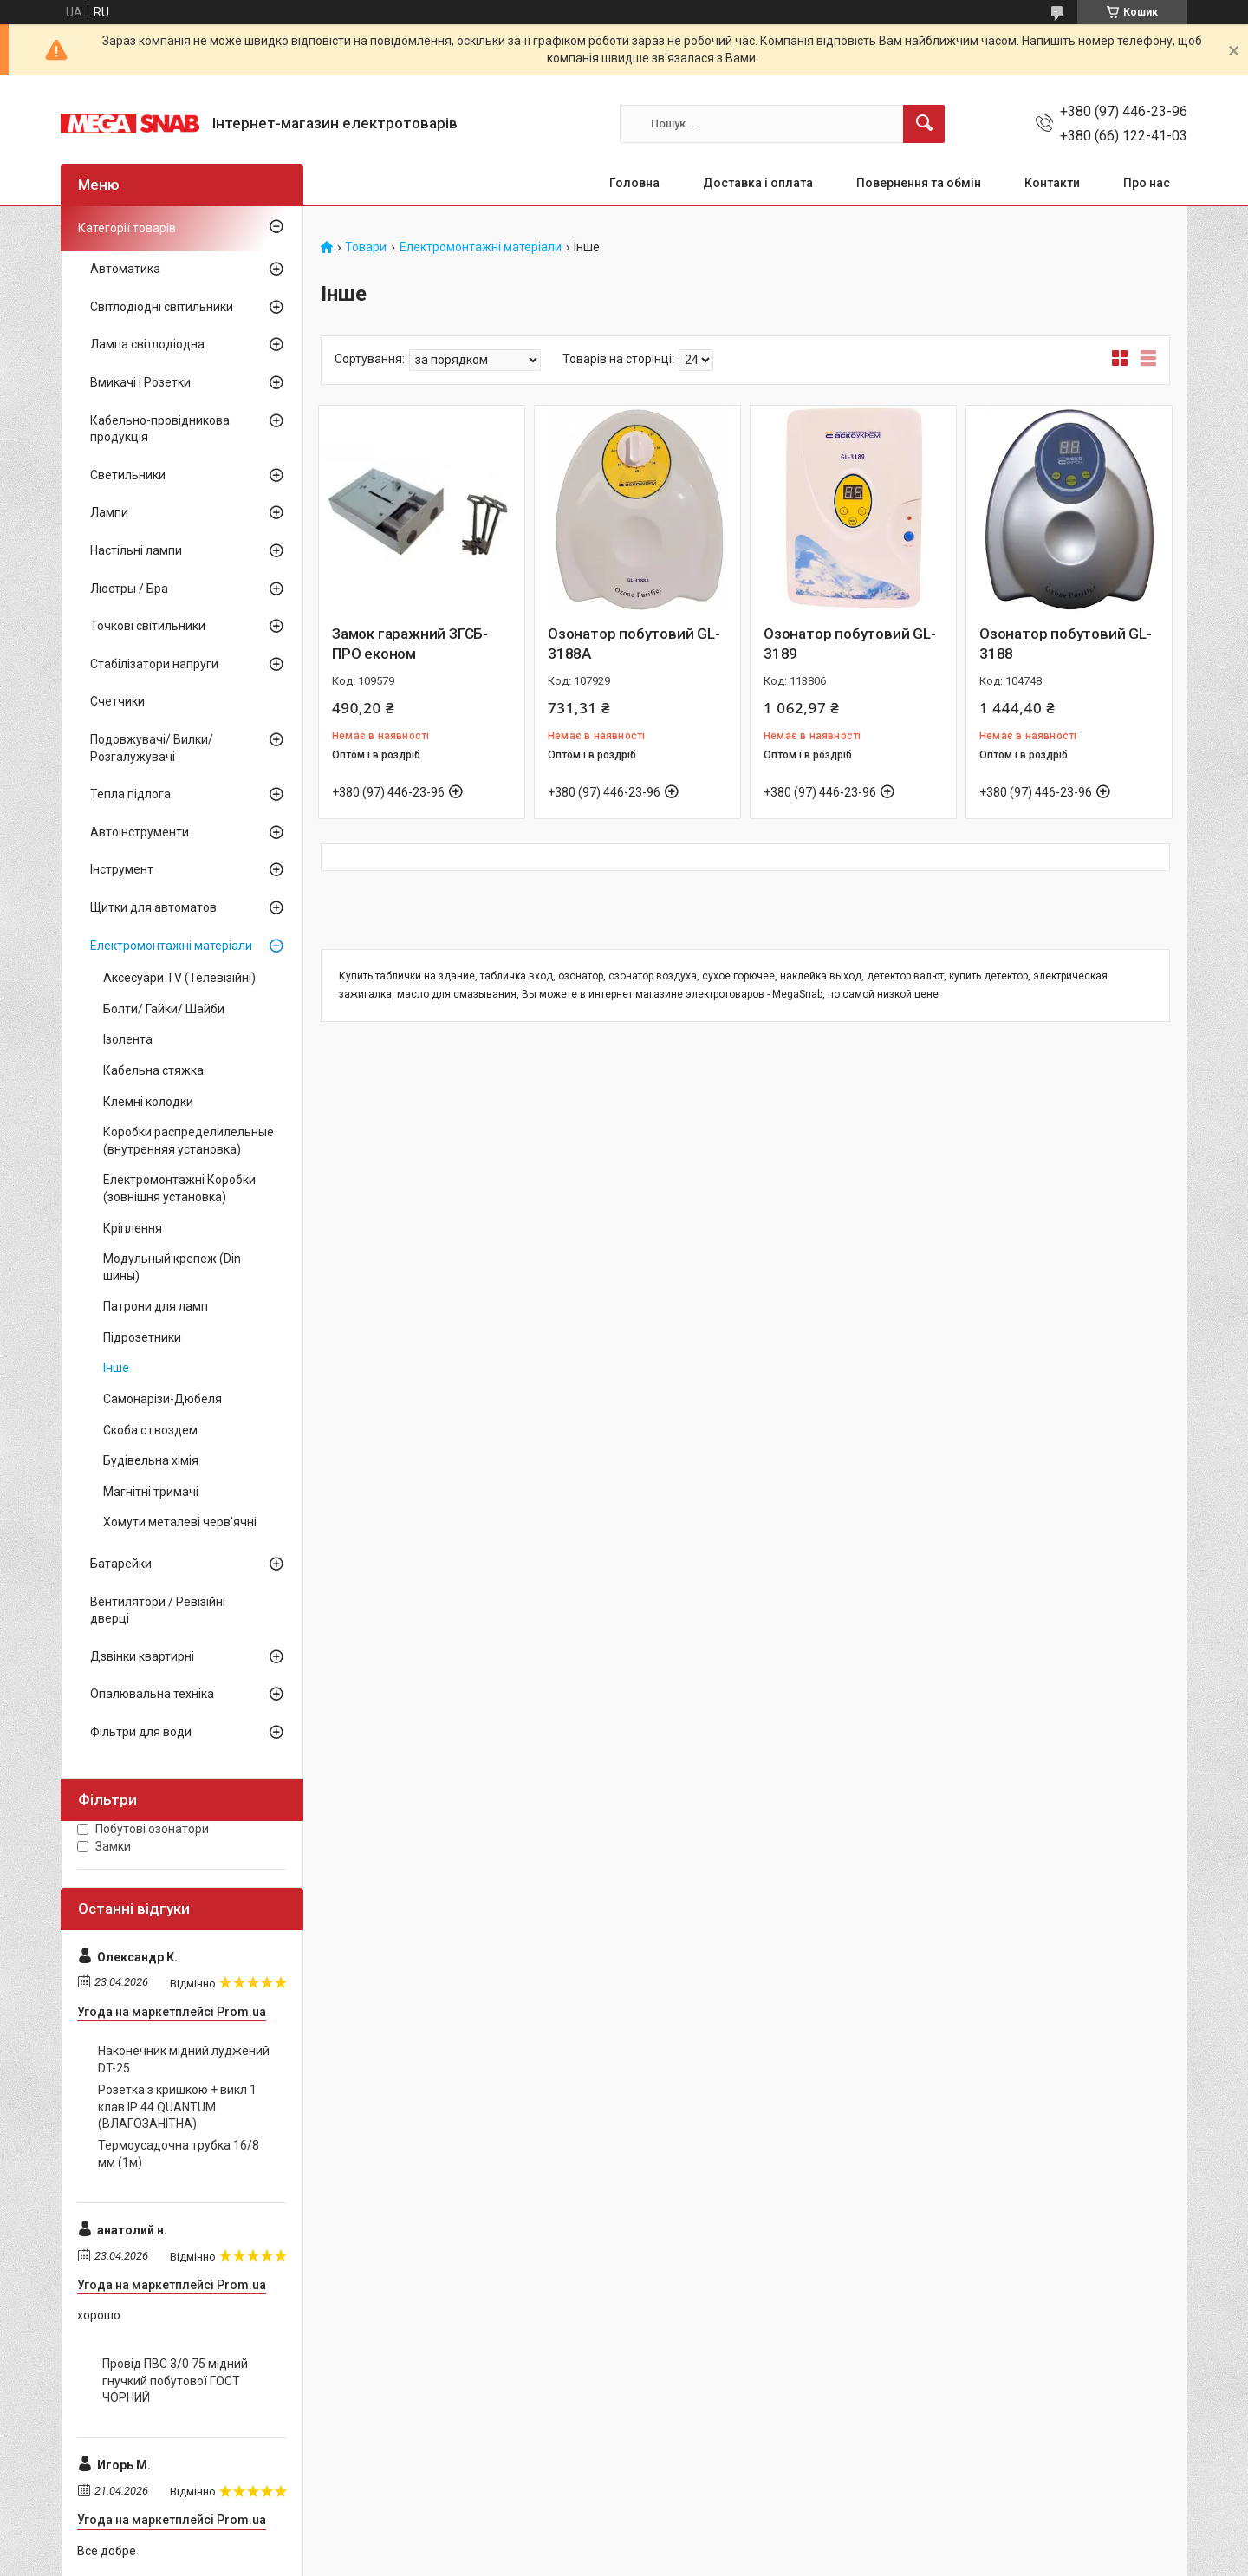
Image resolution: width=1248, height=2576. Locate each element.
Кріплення (132, 1228)
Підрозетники (142, 1337)
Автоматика (125, 269)
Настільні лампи (136, 550)
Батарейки (121, 1564)
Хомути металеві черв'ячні (180, 1522)
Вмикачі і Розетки (140, 382)
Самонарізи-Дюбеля (162, 1399)
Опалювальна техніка (152, 1694)
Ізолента (128, 1039)
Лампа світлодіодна (147, 344)
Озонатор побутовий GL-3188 (1065, 644)
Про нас (1146, 183)
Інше (116, 1368)
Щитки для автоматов (153, 907)
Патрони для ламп (155, 1306)
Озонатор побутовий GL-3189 (850, 644)
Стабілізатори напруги (154, 664)
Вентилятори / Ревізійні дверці (157, 1610)
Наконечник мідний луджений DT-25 (184, 2059)
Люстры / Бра (129, 588)
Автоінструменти (139, 832)
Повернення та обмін (918, 183)
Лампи (109, 512)
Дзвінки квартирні (142, 1656)
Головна (634, 183)
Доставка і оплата (758, 183)
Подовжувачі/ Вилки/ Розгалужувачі (151, 748)
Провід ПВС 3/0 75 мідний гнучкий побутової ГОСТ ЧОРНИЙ (175, 2380)
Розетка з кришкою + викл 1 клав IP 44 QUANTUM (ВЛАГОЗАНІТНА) (177, 2106)
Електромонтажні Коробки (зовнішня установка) (179, 1188)
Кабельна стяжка (153, 1070)
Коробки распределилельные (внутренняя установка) (188, 1140)
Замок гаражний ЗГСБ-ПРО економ (410, 644)
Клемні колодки (148, 1102)
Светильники (128, 475)
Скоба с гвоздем (150, 1430)
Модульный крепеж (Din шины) (172, 1267)
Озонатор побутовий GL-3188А (634, 644)
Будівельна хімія (150, 1460)
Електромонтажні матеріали (481, 247)
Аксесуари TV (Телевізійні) (179, 978)
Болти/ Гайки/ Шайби (163, 1009)
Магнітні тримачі (150, 1492)
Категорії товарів (127, 228)
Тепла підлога (130, 794)
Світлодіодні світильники (161, 307)
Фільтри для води (141, 1732)
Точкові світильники (147, 626)
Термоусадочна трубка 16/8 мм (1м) (178, 2153)
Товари (366, 247)
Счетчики (117, 701)
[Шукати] (924, 124)
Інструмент (121, 869)
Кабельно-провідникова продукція (160, 429)
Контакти (1052, 183)
